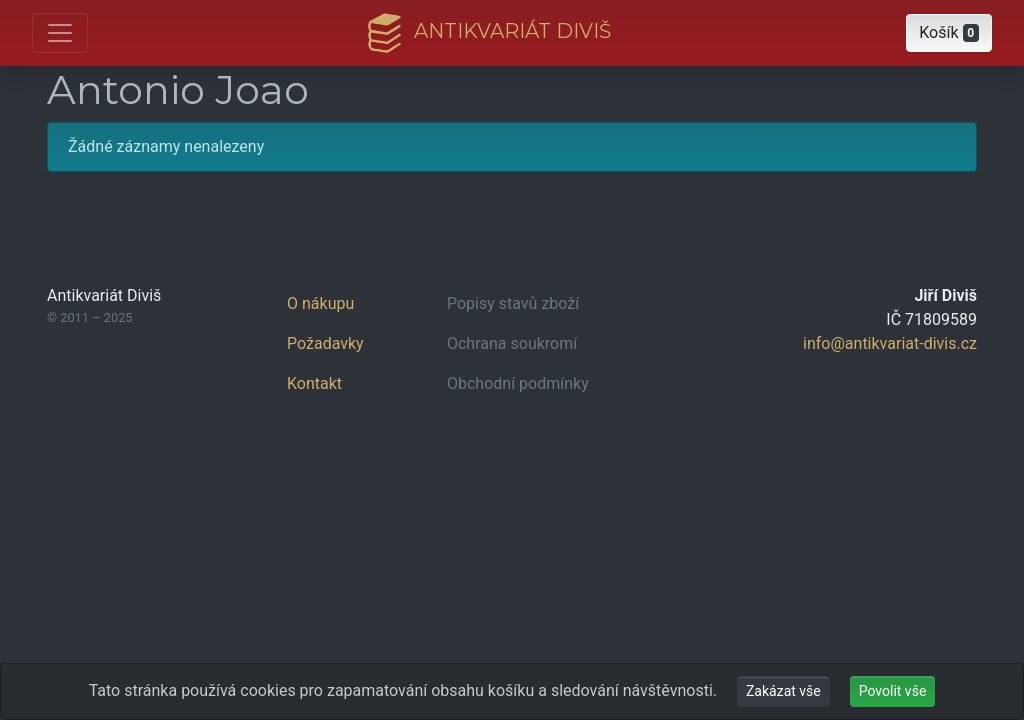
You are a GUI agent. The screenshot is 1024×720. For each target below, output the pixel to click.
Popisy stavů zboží (513, 303)
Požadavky (325, 343)
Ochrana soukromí (512, 343)
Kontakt (314, 383)
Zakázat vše (783, 691)
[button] (949, 33)
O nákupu (320, 303)
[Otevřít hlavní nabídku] (60, 33)
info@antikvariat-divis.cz (890, 343)
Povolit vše (893, 691)
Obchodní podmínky (518, 383)
